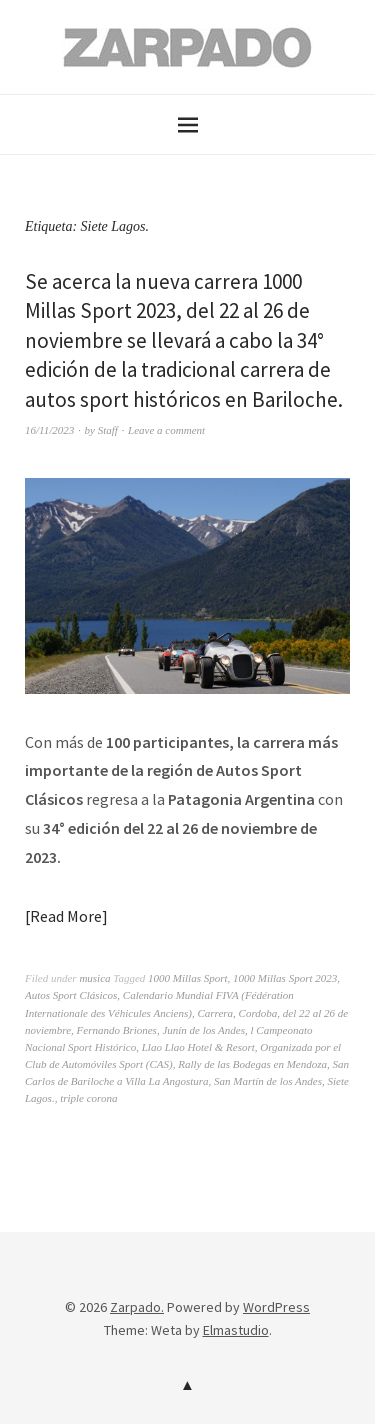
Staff (108, 430)
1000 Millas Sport (187, 978)
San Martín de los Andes (268, 1081)
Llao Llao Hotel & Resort (198, 1047)
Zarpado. (137, 1307)
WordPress (276, 1307)
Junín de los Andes (203, 1030)
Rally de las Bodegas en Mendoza (252, 1064)
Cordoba (258, 1013)
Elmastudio (236, 1330)
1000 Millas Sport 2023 (285, 978)
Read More (66, 916)
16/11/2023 (49, 430)
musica (94, 978)
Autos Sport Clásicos (71, 995)
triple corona (88, 1098)
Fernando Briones (117, 1030)
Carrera (215, 1013)
